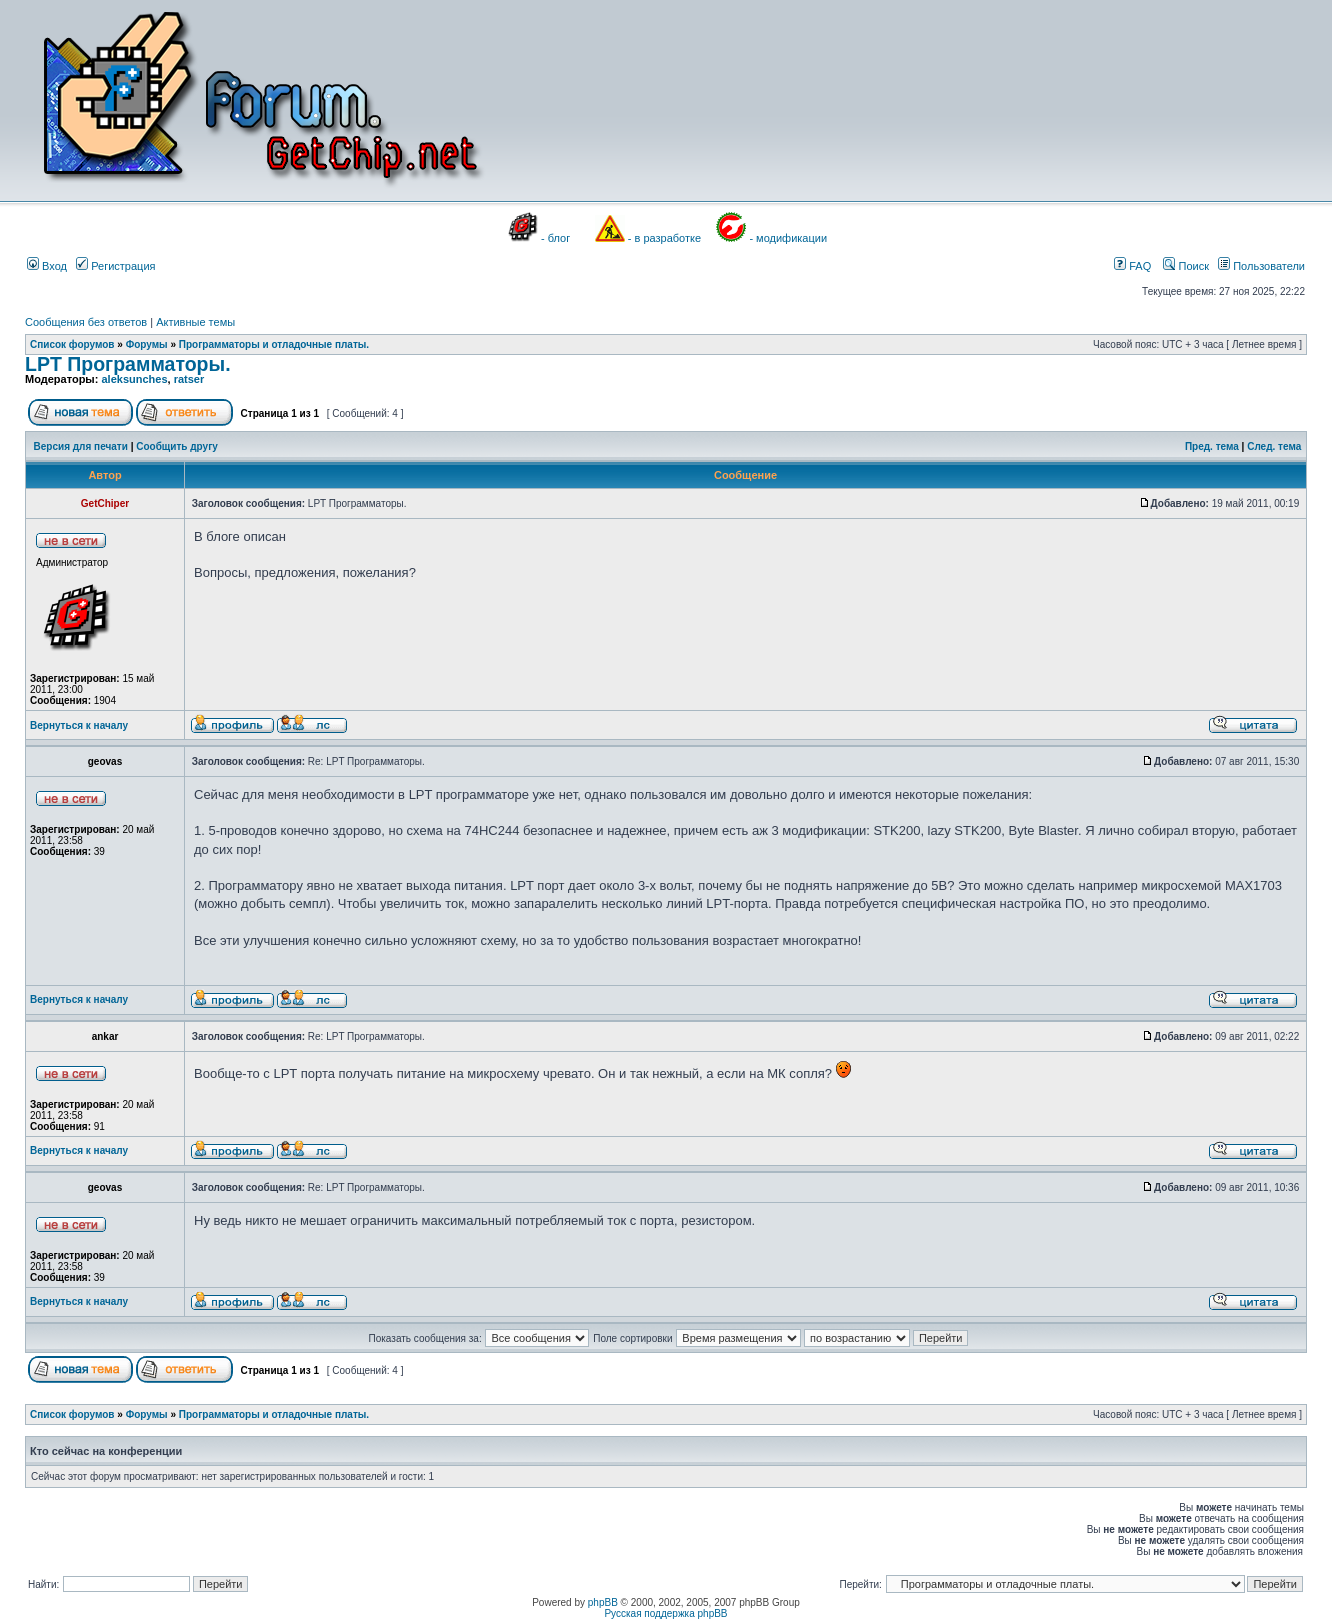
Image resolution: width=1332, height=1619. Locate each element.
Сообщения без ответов (86, 322)
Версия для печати (81, 446)
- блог (555, 238)
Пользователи (1261, 266)
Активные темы (195, 322)
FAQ (1132, 266)
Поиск (1186, 266)
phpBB (603, 1602)
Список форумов (72, 344)
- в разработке (664, 238)
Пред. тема (1212, 446)
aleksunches (134, 379)
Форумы (147, 344)
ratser (189, 379)
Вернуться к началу (79, 725)
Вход (47, 266)
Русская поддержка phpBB (665, 1613)
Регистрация (115, 266)
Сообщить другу (177, 446)
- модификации (788, 238)
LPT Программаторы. (128, 364)
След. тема (1274, 446)
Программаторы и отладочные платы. (274, 344)
